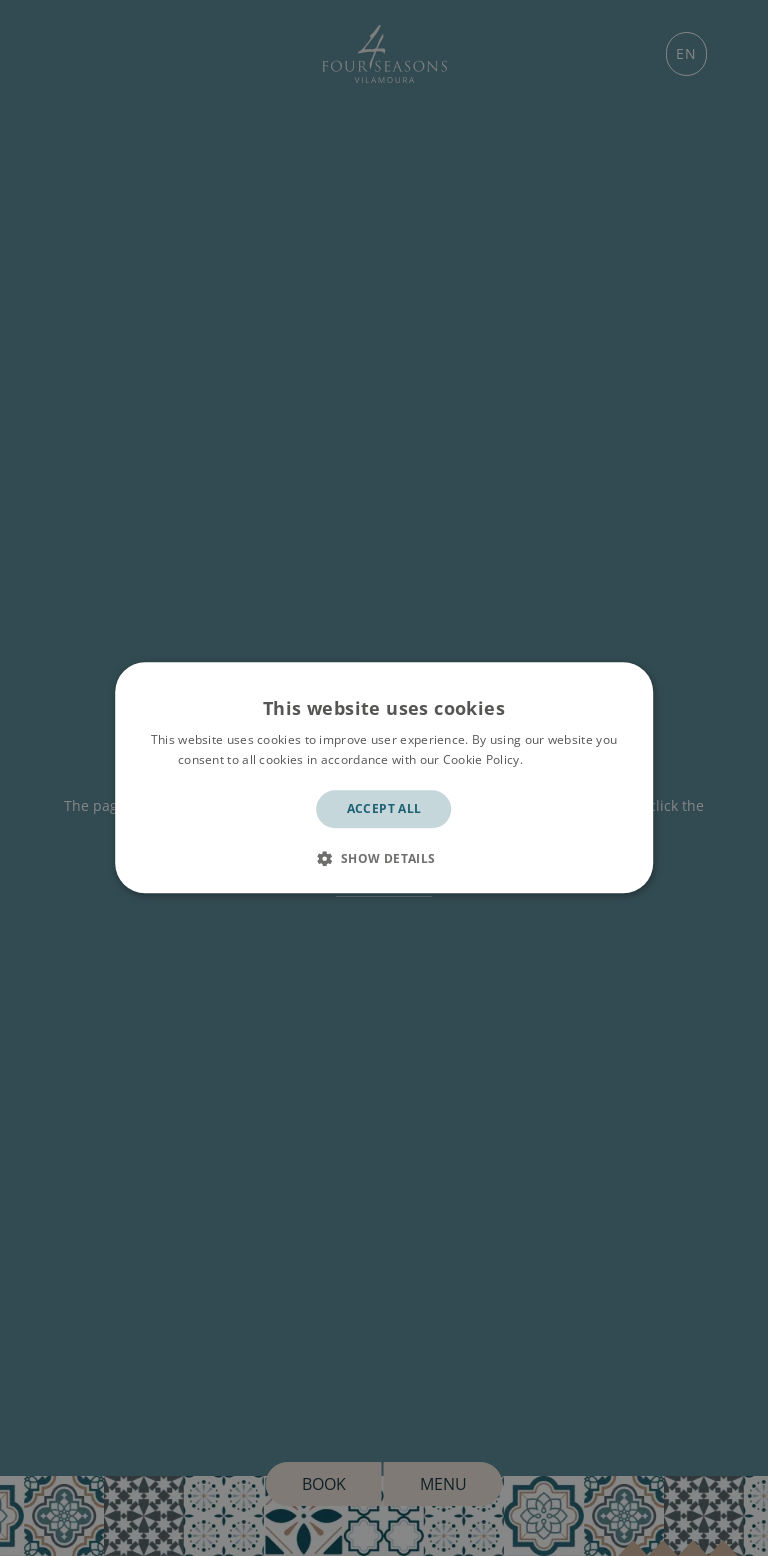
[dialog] (384, 778)
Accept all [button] (384, 808)
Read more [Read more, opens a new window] (558, 760)
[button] (383, 859)
